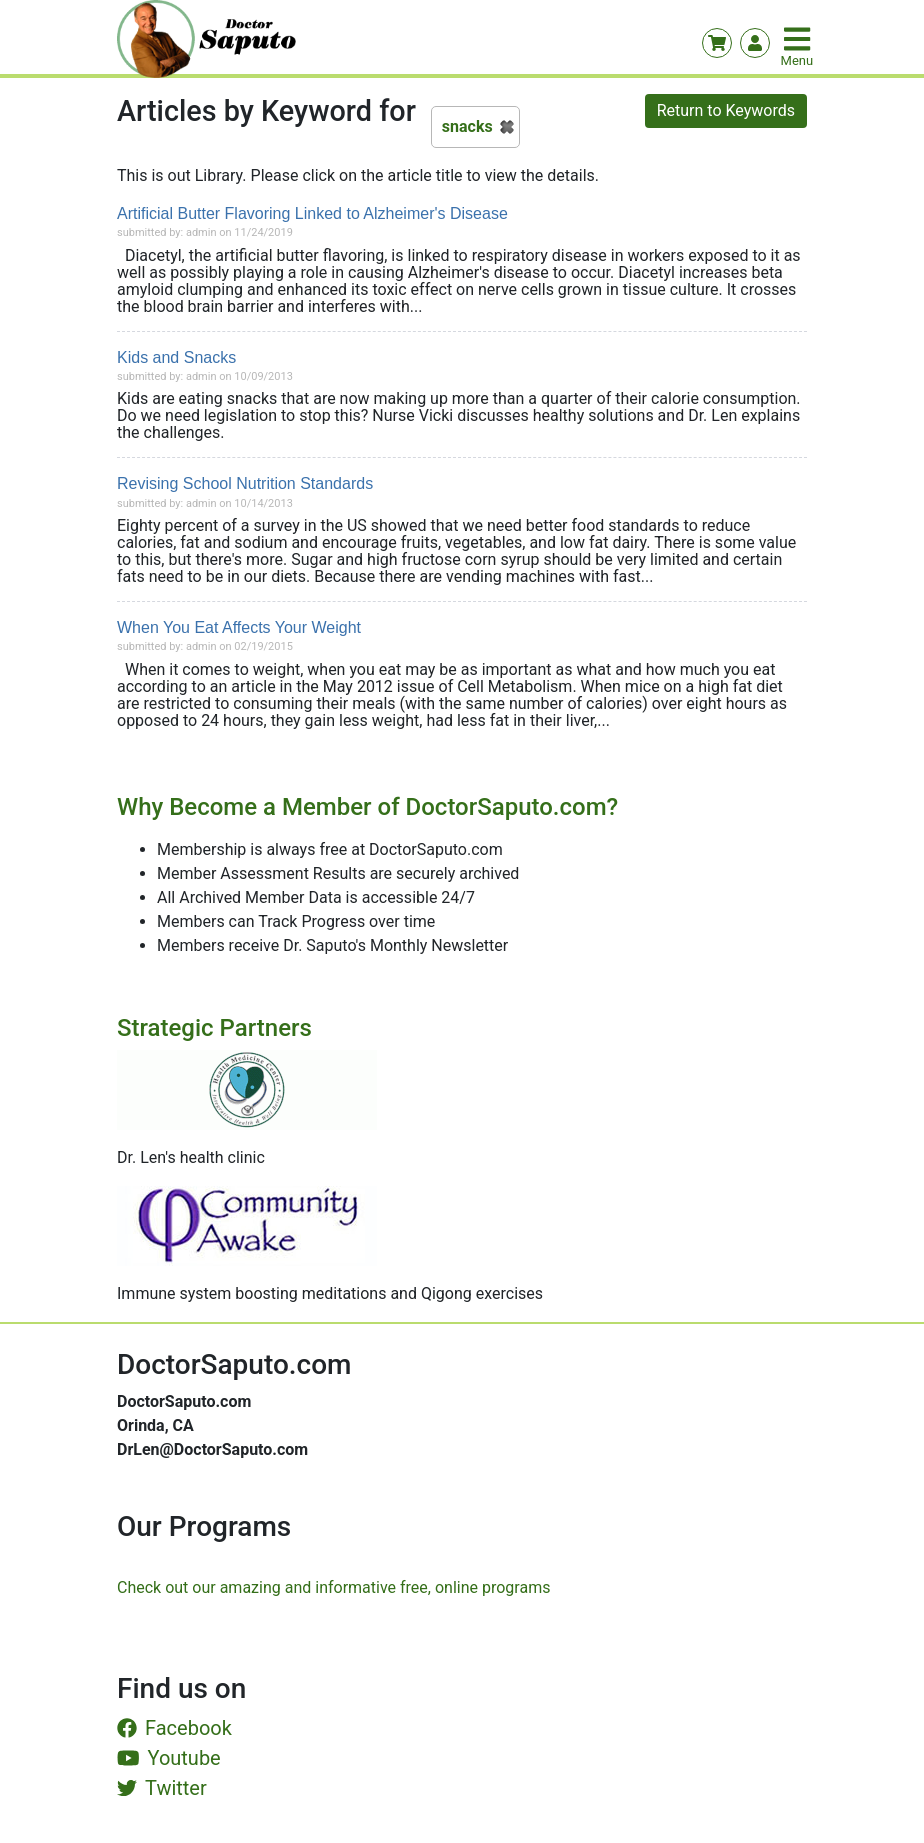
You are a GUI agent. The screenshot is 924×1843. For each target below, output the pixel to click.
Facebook (174, 1728)
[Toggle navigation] (799, 39)
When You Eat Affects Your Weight (239, 627)
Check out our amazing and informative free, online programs (333, 1587)
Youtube (169, 1758)
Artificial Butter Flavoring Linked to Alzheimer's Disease (312, 213)
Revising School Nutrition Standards (245, 483)
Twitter (162, 1788)
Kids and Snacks (176, 357)
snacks (467, 126)
